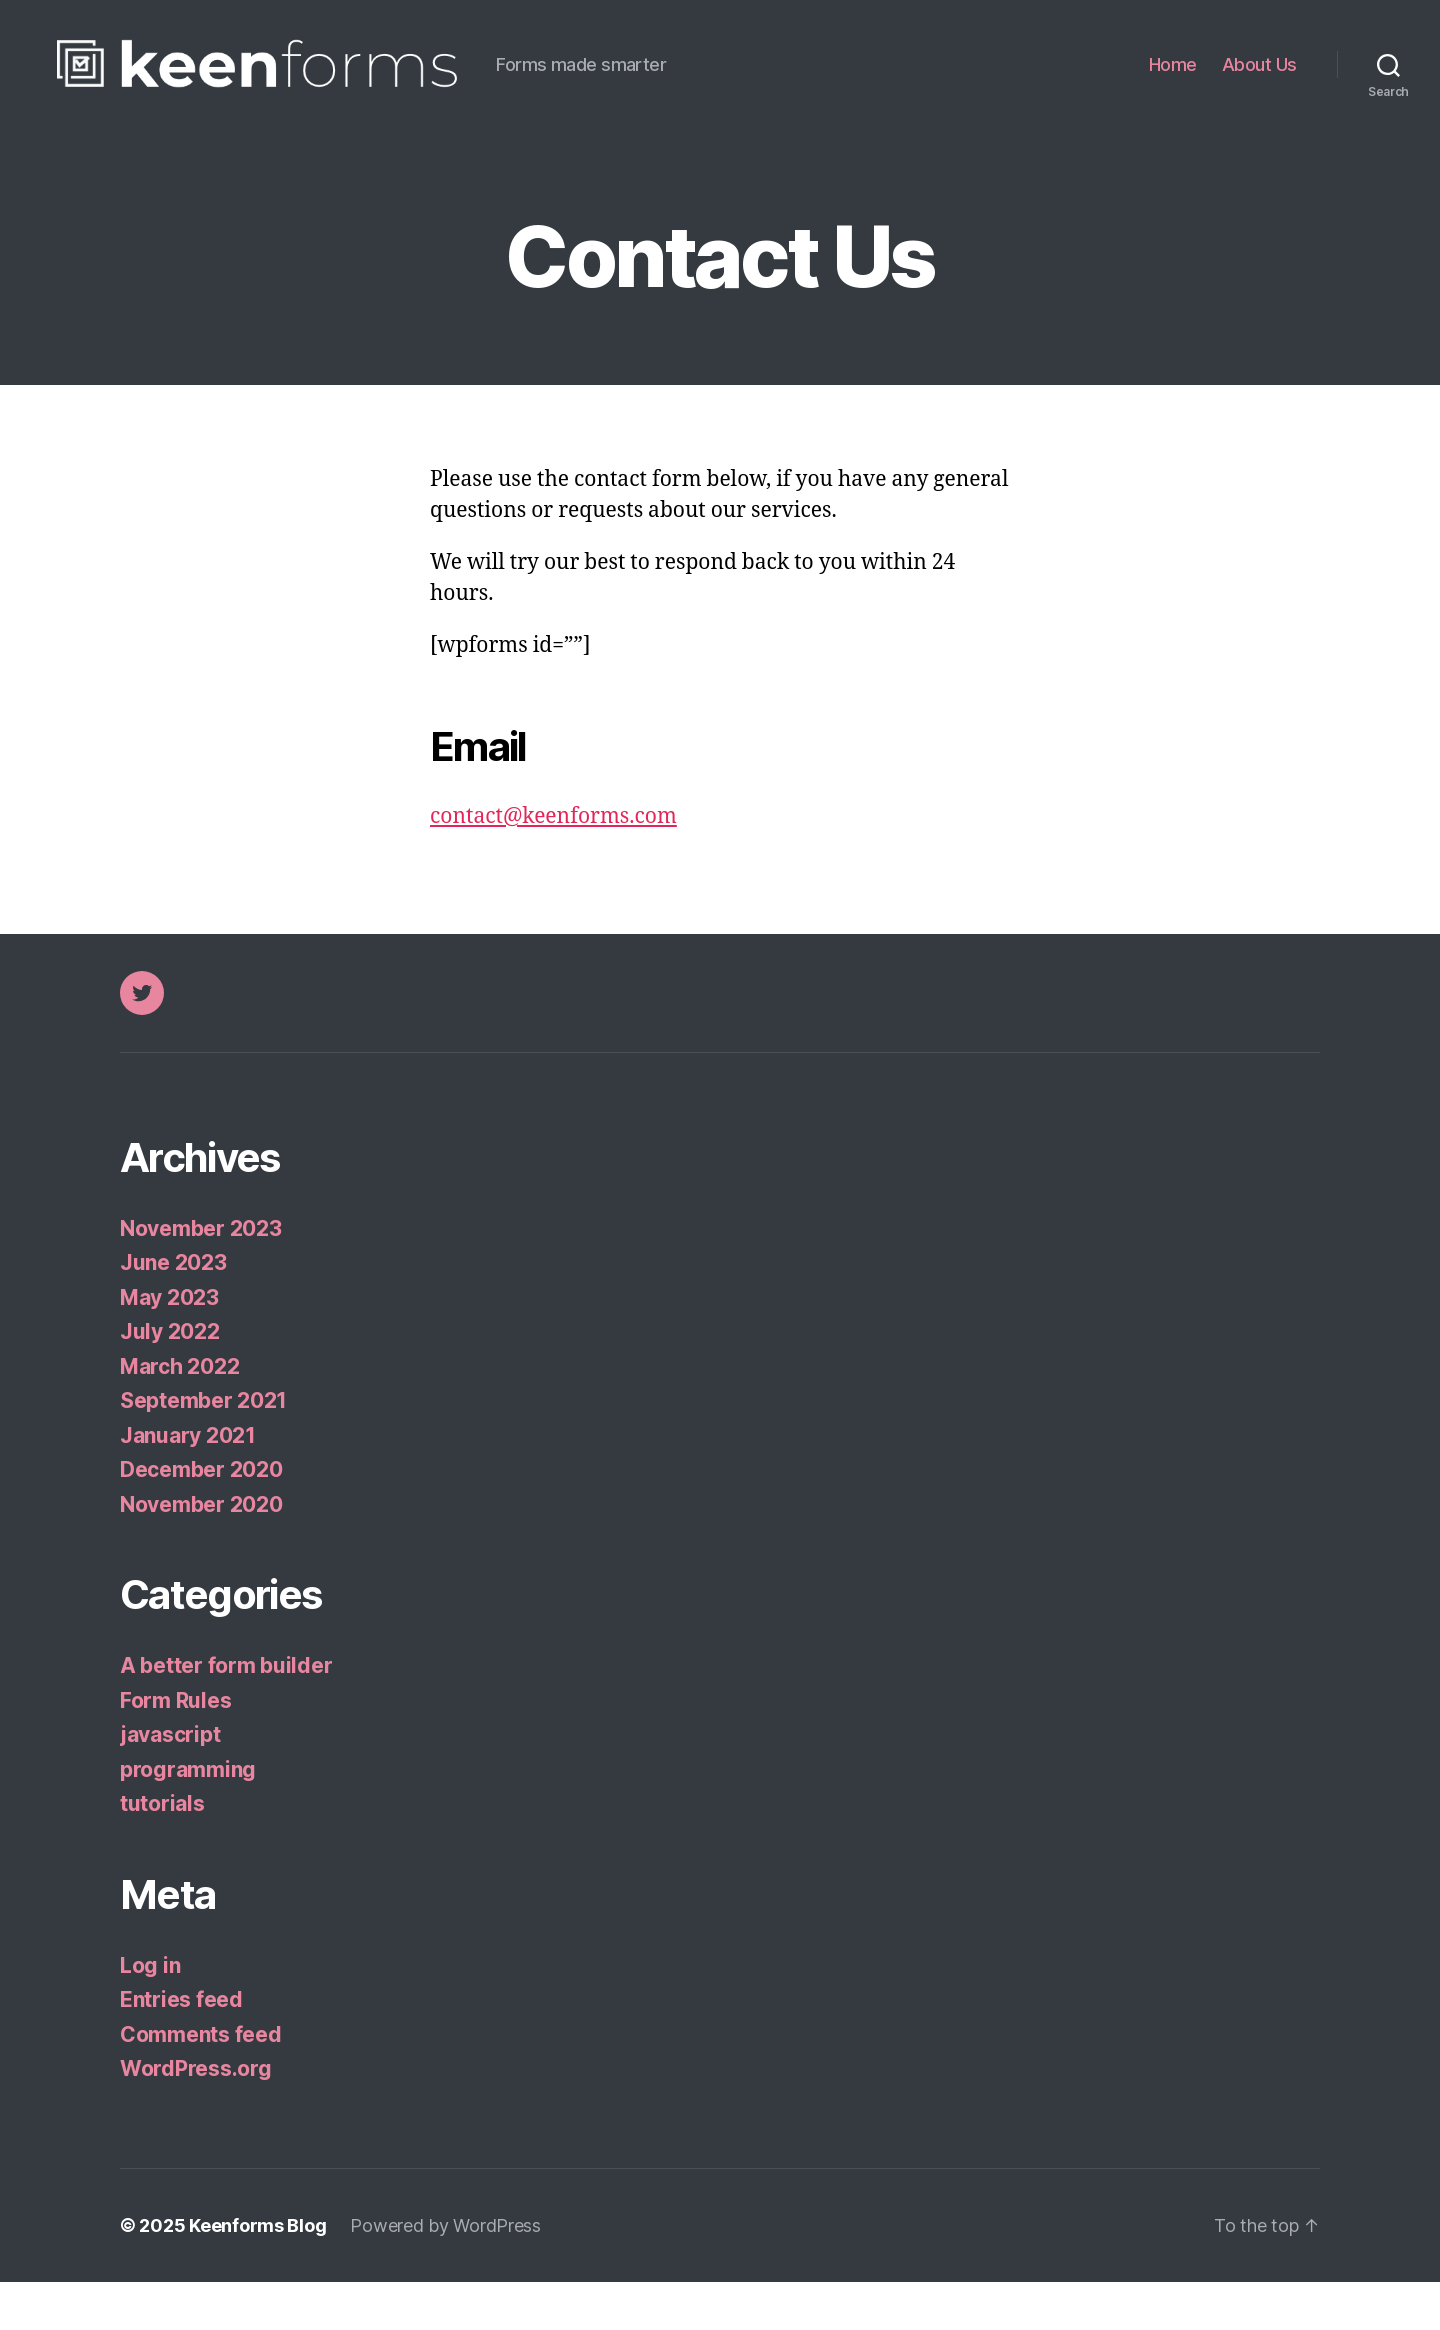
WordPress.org (196, 2116)
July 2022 (170, 1379)
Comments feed (201, 2082)
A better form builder (226, 1713)
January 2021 (188, 1483)
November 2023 (201, 1276)
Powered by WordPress (445, 2273)
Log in (150, 2013)
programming (188, 1817)
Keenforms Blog (257, 2273)
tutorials (162, 1851)
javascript (170, 1782)
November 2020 (201, 1552)
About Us (1259, 88)
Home (1173, 88)
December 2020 (201, 1517)
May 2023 (169, 1345)
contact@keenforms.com (553, 864)
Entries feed (181, 2047)
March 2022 (179, 1414)
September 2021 (203, 1448)
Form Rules (175, 1748)
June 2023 (173, 1310)
